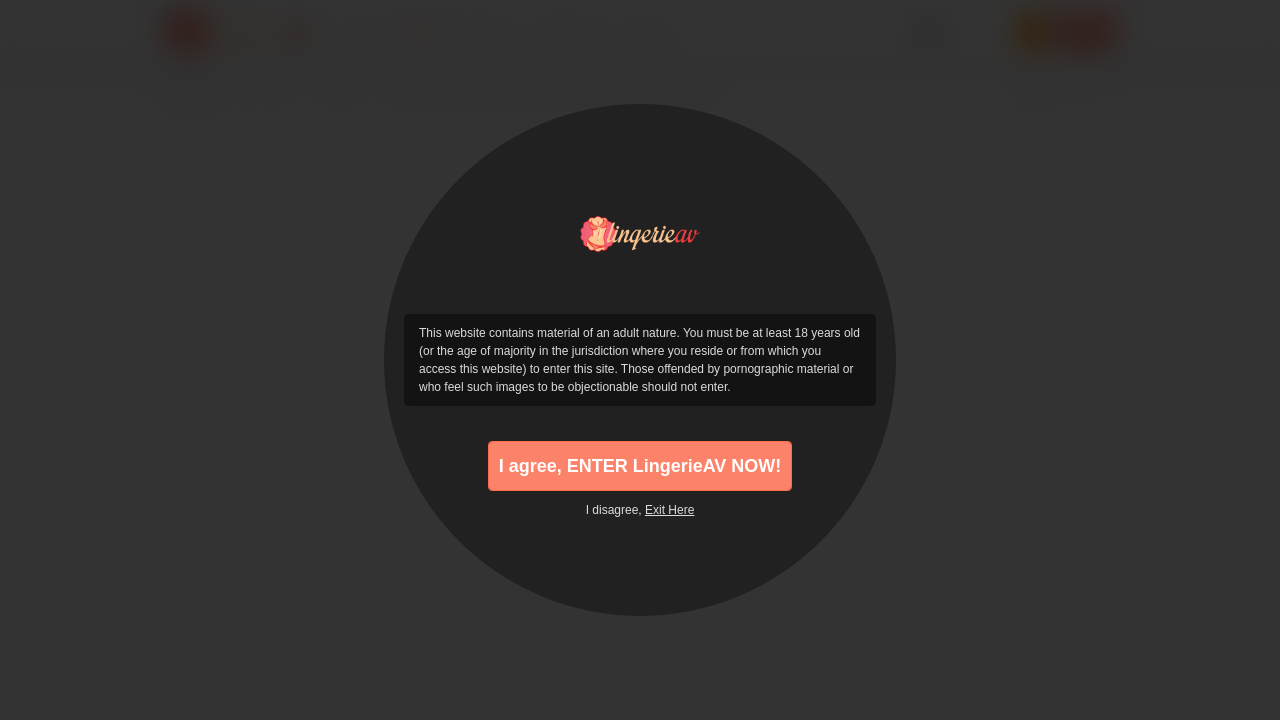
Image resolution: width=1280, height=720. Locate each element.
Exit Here (669, 510)
